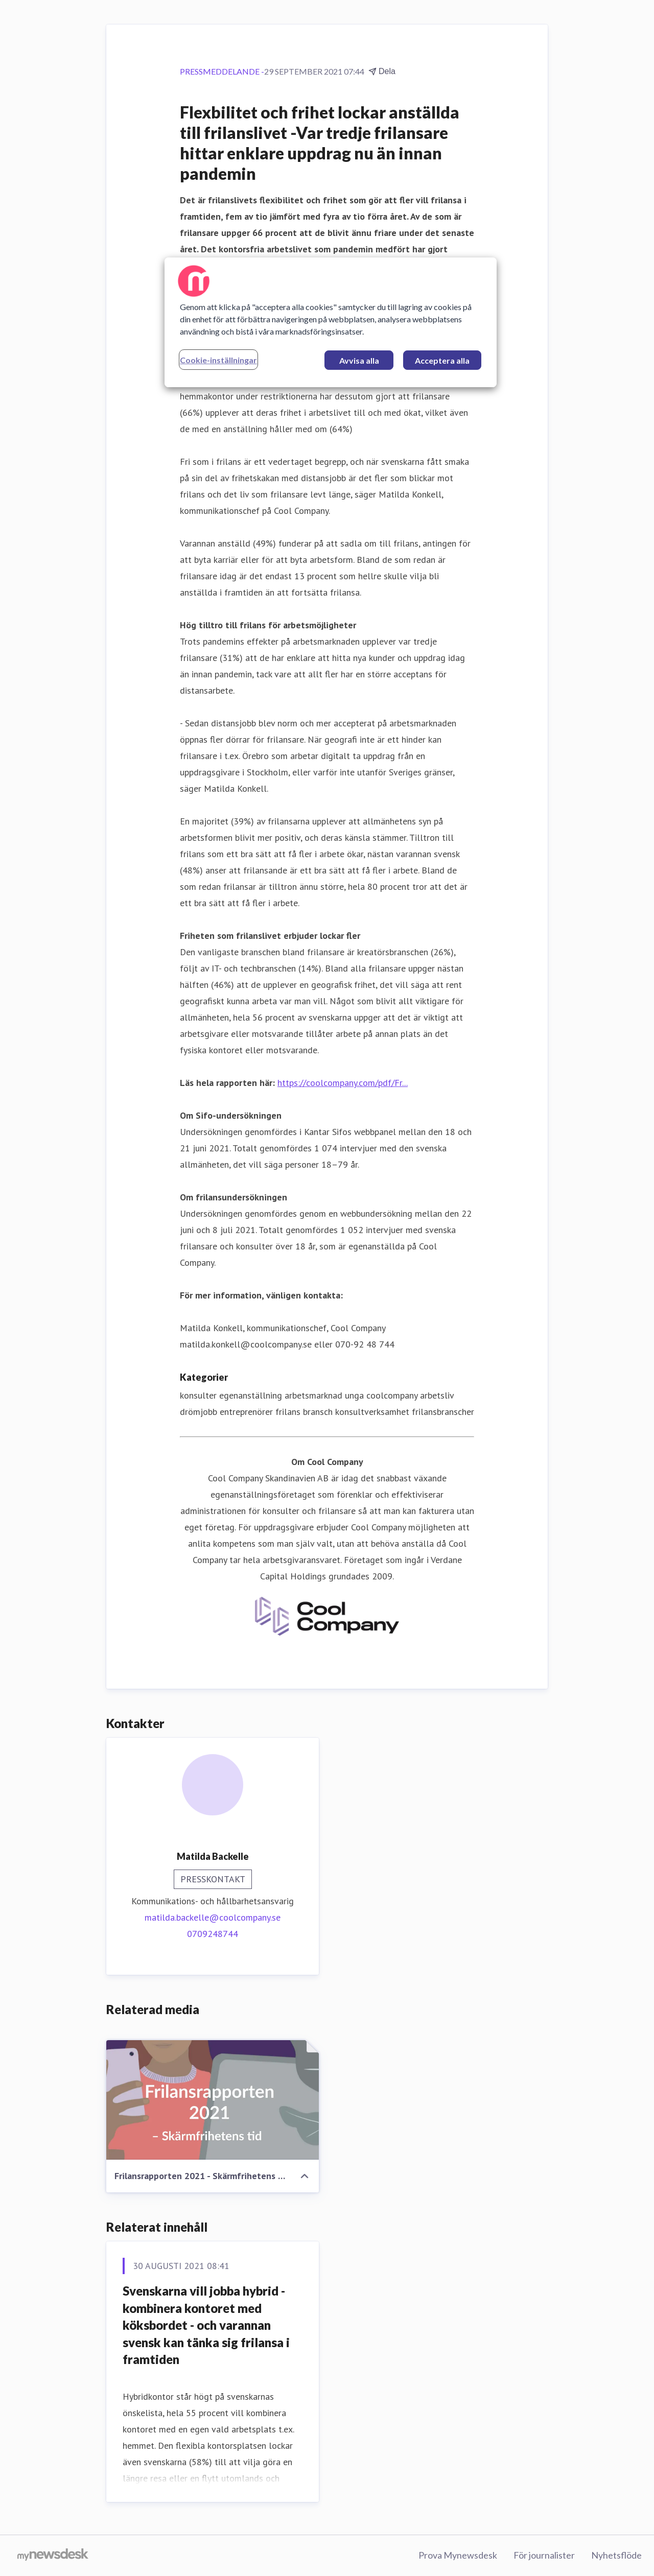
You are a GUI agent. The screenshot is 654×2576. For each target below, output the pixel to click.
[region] (331, 322)
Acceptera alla (442, 360)
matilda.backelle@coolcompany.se (213, 1917)
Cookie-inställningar (218, 360)
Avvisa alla (359, 360)
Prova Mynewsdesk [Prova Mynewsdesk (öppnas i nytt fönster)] (457, 2555)
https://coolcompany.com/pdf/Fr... (342, 1083)
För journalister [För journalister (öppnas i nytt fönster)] (544, 2555)
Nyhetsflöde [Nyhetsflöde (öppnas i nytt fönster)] (616, 2555)
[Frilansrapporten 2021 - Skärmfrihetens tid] (212, 2100)
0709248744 (212, 1934)
